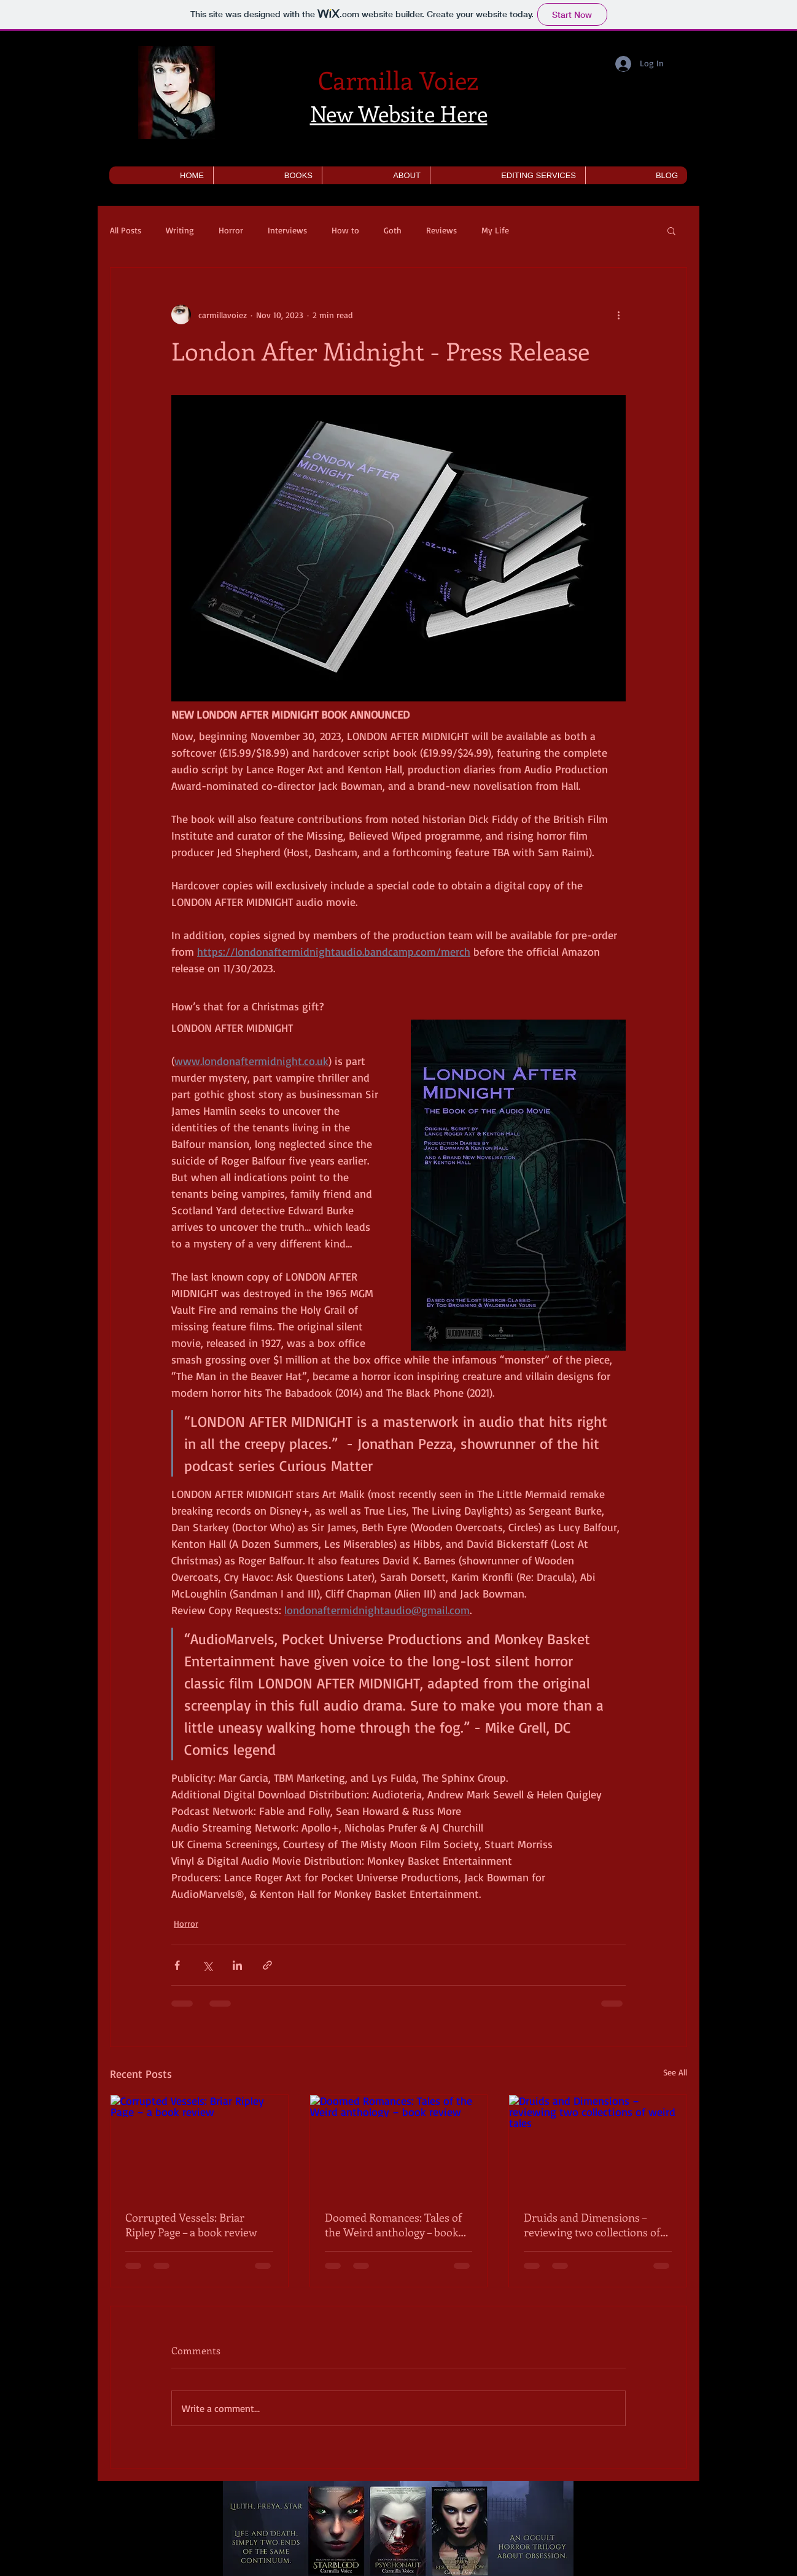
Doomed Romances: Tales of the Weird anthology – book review (393, 2224)
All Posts (125, 230)
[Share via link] (267, 1965)
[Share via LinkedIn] (237, 1965)
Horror (231, 230)
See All (675, 2072)
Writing (180, 230)
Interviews (287, 230)
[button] (267, 175)
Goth (393, 230)
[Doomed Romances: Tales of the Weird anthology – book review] (399, 2145)
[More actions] (618, 314)
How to (345, 230)
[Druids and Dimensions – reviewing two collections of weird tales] (597, 2145)
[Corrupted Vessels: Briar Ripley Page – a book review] (199, 2145)
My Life (495, 230)
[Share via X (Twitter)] (207, 1965)
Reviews (441, 230)
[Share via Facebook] (177, 1965)
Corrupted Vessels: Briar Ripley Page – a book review (191, 2224)
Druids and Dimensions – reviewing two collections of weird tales (592, 2224)
